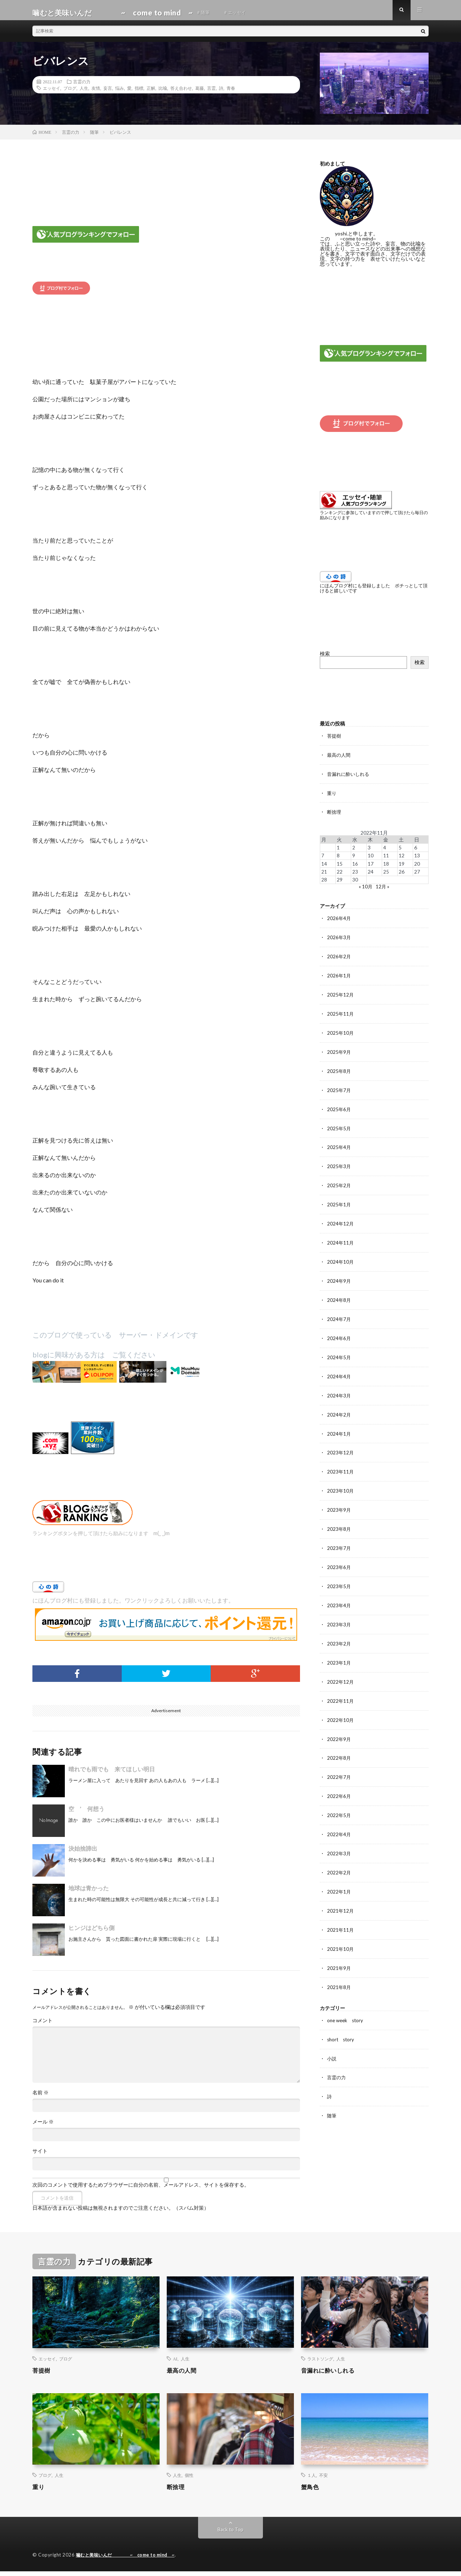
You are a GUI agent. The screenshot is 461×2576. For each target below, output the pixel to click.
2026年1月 (339, 977)
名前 (40, 2097)
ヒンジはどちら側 (91, 1932)
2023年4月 (339, 1595)
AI (175, 2363)
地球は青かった (88, 1893)
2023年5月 (339, 1577)
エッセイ (51, 93)
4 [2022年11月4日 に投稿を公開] (384, 851)
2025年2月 (339, 1183)
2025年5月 (339, 1127)
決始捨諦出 (82, 1853)
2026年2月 (339, 958)
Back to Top (230, 2534)
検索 (325, 658)
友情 (95, 93)
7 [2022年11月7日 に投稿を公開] (322, 859)
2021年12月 (340, 1895)
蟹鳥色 (311, 2492)
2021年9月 (339, 1952)
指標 (139, 93)
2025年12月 (340, 996)
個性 (189, 2480)
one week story (346, 2003)
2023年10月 (340, 1483)
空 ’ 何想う (86, 1813)
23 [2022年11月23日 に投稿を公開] (355, 874)
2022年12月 (340, 1670)
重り (332, 797)
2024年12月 (340, 1221)
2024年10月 (340, 1258)
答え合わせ (181, 93)
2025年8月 (339, 1071)
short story (341, 2022)
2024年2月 (339, 1408)
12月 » (383, 889)
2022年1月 (339, 1877)
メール (43, 2126)
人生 (84, 93)
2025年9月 (339, 1052)
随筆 (332, 2097)
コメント (42, 2025)
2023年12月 (340, 1445)
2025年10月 (340, 1033)
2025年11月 (340, 1014)
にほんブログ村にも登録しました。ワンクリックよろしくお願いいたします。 (133, 1605)
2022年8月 (339, 1745)
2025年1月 (339, 1202)
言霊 (211, 93)
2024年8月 (339, 1296)
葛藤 (199, 93)
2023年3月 (339, 1614)
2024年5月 (339, 1352)
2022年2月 (339, 1858)
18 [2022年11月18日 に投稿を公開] (386, 866)
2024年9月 (339, 1277)
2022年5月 (339, 1802)
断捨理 (334, 815)
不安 (323, 2480)
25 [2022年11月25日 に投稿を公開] (386, 874)
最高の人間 (339, 759)
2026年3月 (339, 939)
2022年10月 (340, 1708)
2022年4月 (339, 1820)
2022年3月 (339, 1839)
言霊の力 (81, 86)
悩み (119, 93)
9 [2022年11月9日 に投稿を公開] (353, 859)
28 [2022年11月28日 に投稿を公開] (324, 882)
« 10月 (365, 889)
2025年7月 (339, 1089)
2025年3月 (339, 1164)
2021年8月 (339, 1970)
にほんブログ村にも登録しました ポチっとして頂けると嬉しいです (373, 592)
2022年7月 (339, 1764)
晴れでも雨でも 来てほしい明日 (111, 1774)
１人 (311, 2480)
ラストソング (320, 2363)
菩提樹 (334, 740)
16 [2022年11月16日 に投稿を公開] (355, 866)
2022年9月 (339, 1727)
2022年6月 (339, 1783)
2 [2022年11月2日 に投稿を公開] (353, 851)
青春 (231, 93)
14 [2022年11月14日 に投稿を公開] (324, 866)
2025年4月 (339, 1146)
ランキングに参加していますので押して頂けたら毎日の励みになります (374, 519)
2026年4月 (339, 921)
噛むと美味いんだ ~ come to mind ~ (129, 2560)
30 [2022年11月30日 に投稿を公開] (355, 882)
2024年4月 (339, 1370)
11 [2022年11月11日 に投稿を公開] (386, 859)
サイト (40, 2156)
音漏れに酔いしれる (349, 778)
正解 (151, 93)
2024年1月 (339, 1427)
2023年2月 (339, 1633)
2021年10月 (340, 1933)
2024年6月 (339, 1333)
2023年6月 (339, 1558)
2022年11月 (340, 1689)
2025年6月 (339, 1108)
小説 (332, 2041)
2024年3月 (339, 1389)
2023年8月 (339, 1520)
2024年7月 (339, 1314)
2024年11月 (340, 1239)
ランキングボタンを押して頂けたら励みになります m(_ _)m (101, 1538)
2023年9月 (339, 1502)
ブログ (69, 93)
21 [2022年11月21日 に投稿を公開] (324, 874)
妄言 (107, 93)
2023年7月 (339, 1539)
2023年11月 (340, 1464)
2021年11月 (340, 1914)
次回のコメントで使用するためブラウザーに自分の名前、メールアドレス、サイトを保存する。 (140, 2189)
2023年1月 (339, 1652)
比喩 (162, 93)
